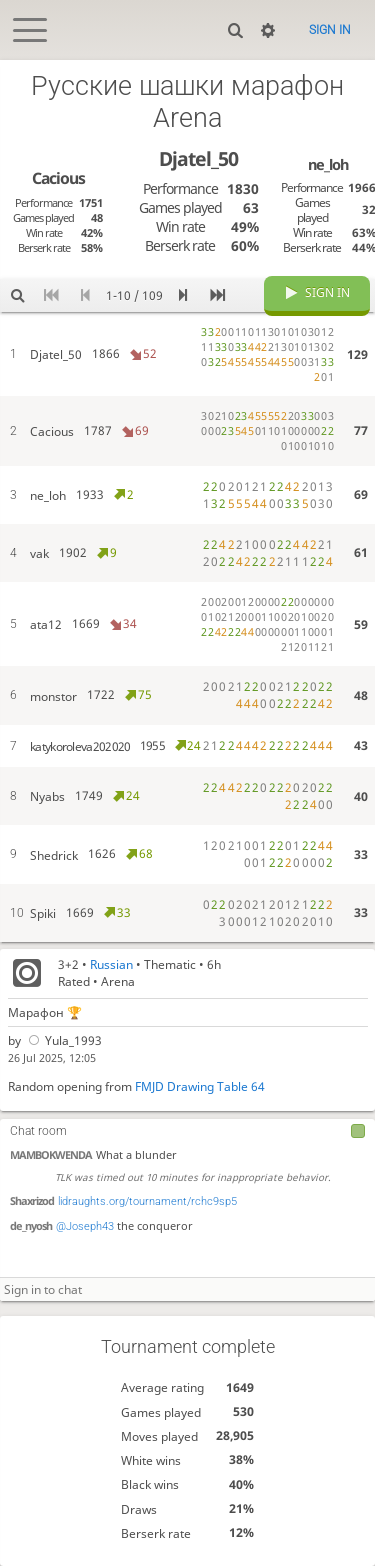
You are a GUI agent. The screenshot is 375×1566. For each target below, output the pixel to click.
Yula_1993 (63, 1040)
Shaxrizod (32, 1200)
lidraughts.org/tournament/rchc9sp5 (147, 1201)
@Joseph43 (85, 1226)
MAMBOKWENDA (51, 1154)
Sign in (330, 30)
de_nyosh (31, 1225)
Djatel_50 (198, 158)
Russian (111, 964)
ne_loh (328, 164)
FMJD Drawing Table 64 (200, 1086)
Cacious (58, 178)
